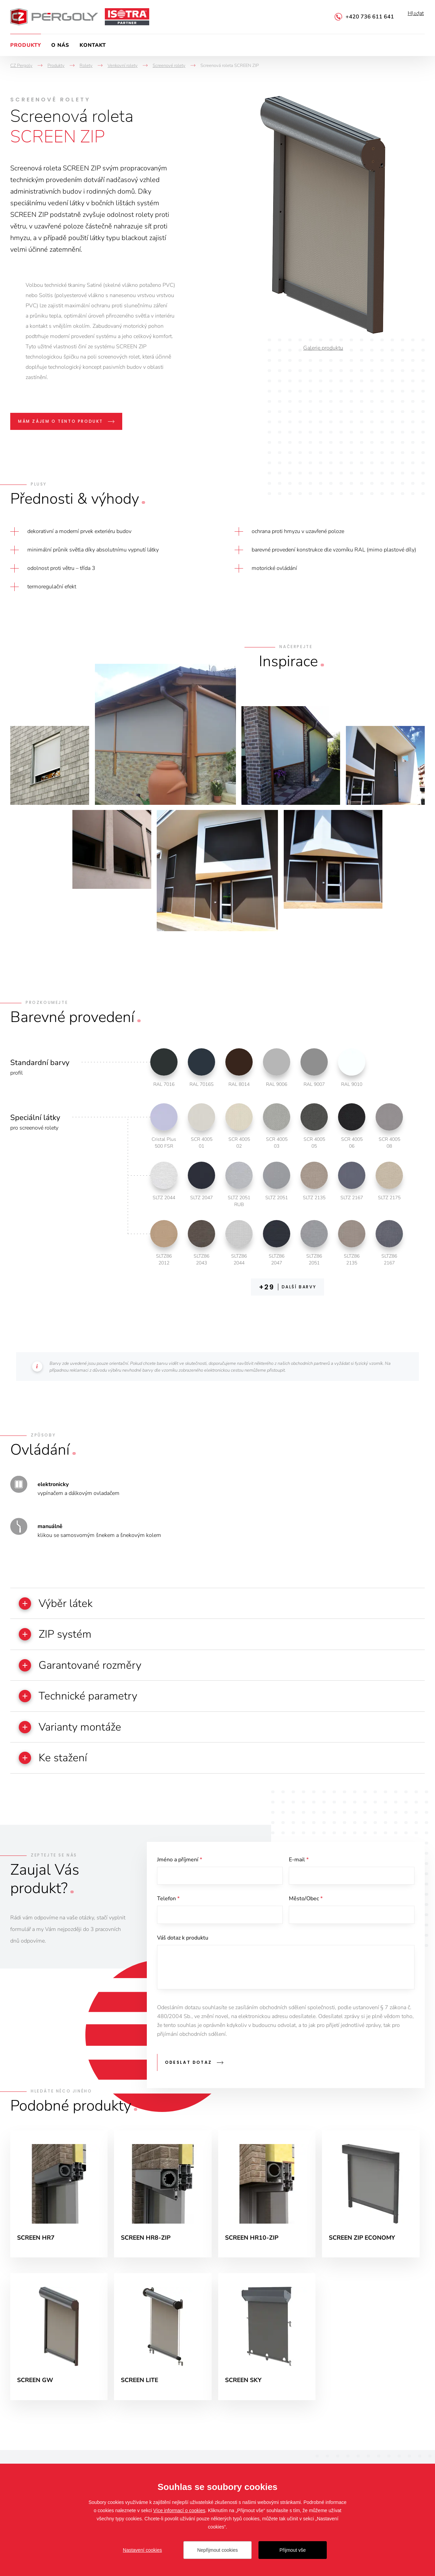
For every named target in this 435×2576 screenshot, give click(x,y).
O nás (60, 45)
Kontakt (93, 45)
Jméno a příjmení (179, 1864)
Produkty (25, 45)
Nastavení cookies (142, 2550)
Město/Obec (306, 1905)
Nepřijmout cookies (217, 2550)
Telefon (168, 1905)
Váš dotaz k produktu (182, 1945)
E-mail (299, 1864)
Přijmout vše (292, 2550)
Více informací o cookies (179, 2510)
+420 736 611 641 (370, 16)
